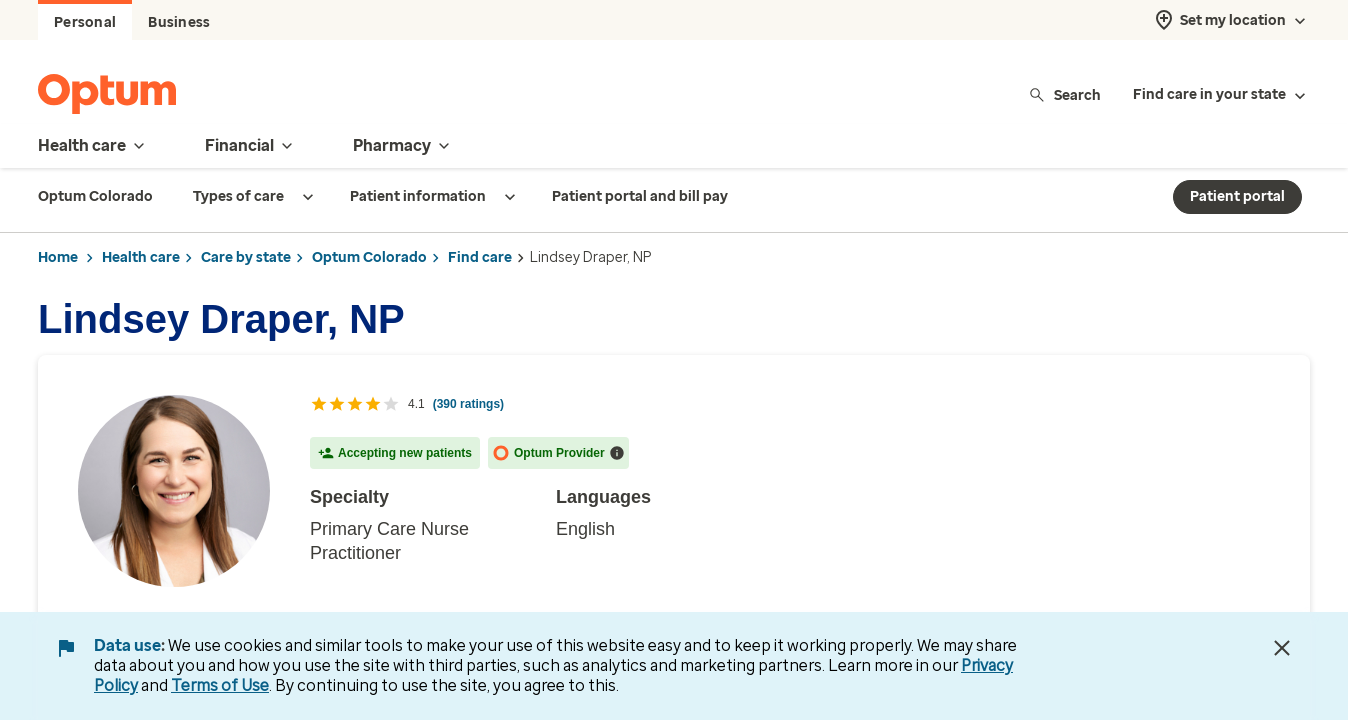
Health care (141, 257)
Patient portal (1237, 196)
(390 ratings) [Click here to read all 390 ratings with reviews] (468, 404)
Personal (85, 22)
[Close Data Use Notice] (1282, 648)
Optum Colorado (369, 257)
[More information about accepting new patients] (617, 453)
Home (58, 257)
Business (179, 22)
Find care (480, 257)
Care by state (246, 257)
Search (1064, 94)
